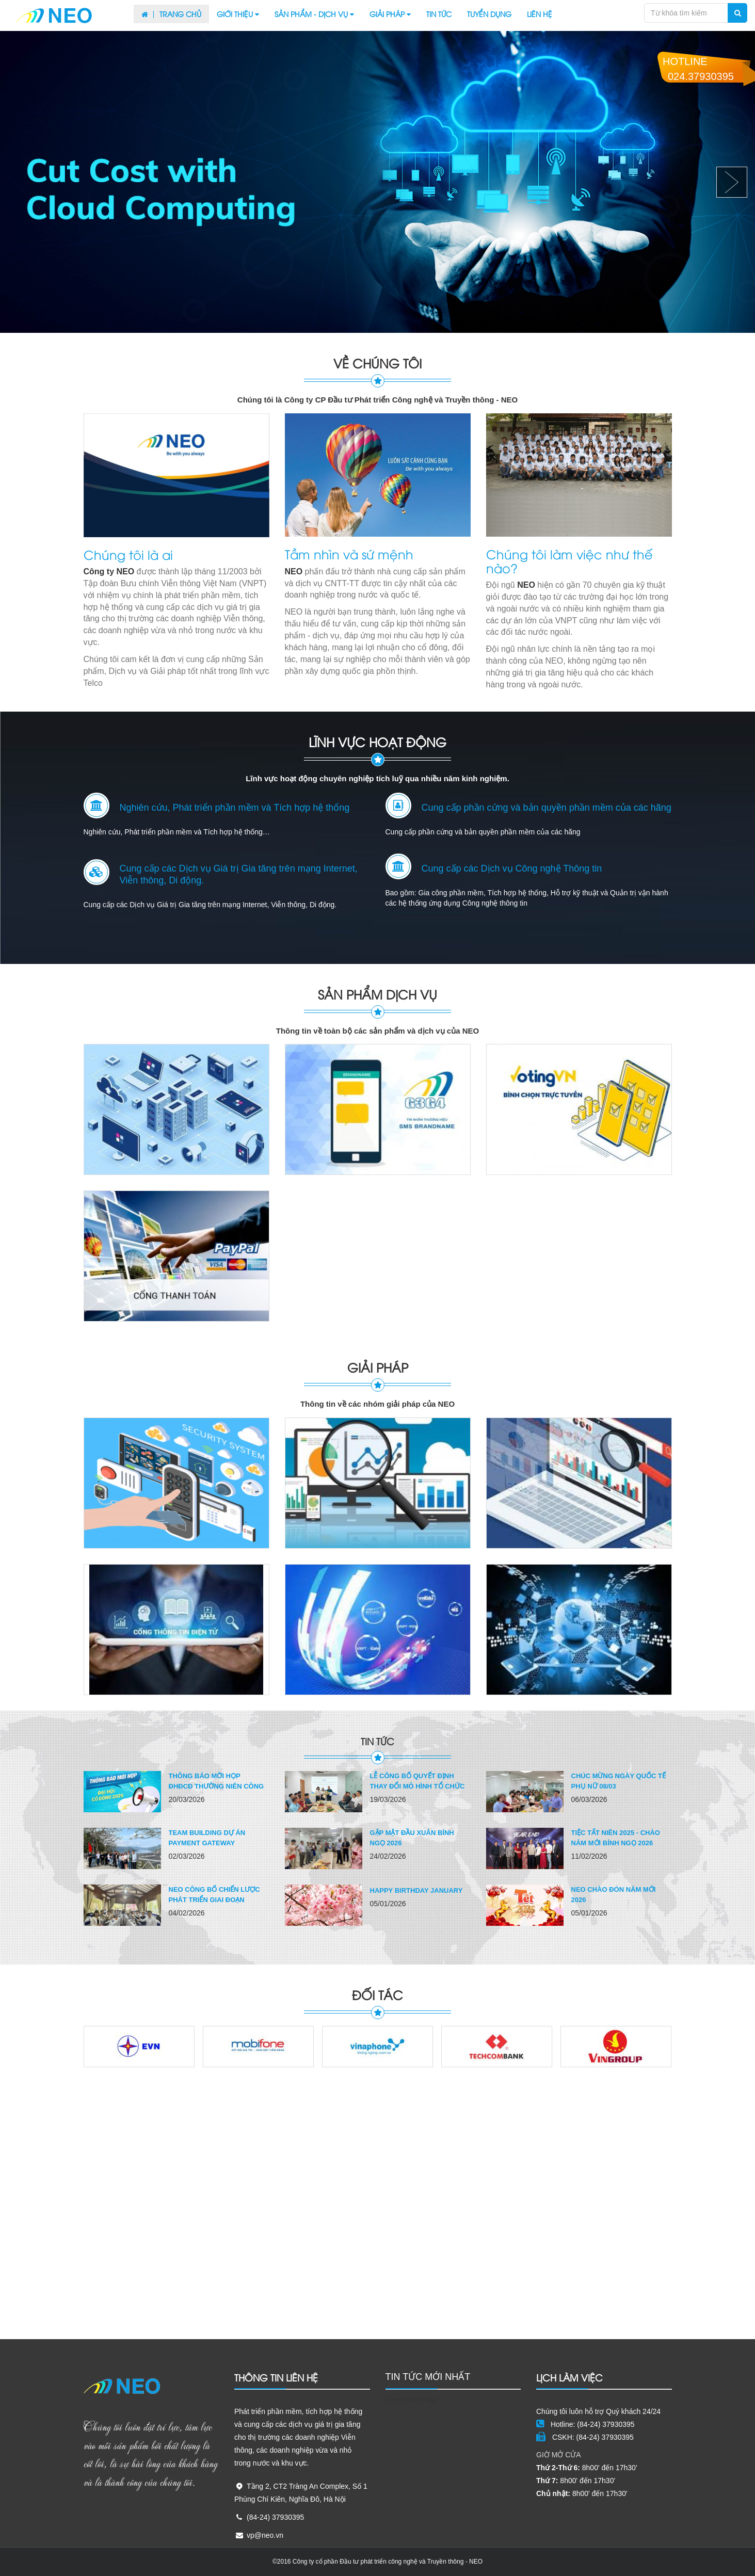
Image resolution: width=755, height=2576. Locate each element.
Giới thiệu (238, 14)
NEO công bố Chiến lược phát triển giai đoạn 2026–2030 (214, 1900)
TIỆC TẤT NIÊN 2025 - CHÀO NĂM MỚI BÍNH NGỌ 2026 (615, 1838)
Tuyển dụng (489, 14)
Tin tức (439, 14)
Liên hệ (539, 14)
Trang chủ (171, 14)
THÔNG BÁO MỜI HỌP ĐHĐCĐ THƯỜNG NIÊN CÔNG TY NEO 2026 (216, 1786)
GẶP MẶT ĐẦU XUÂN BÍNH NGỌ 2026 (412, 1838)
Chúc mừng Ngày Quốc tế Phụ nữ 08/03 (618, 1781)
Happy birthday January (416, 1890)
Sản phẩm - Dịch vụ (314, 14)
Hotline (698, 69)
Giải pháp (390, 14)
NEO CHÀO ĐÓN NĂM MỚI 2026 (613, 1895)
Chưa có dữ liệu (411, 2400)
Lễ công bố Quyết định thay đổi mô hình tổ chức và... (417, 1786)
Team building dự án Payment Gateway (207, 1838)
